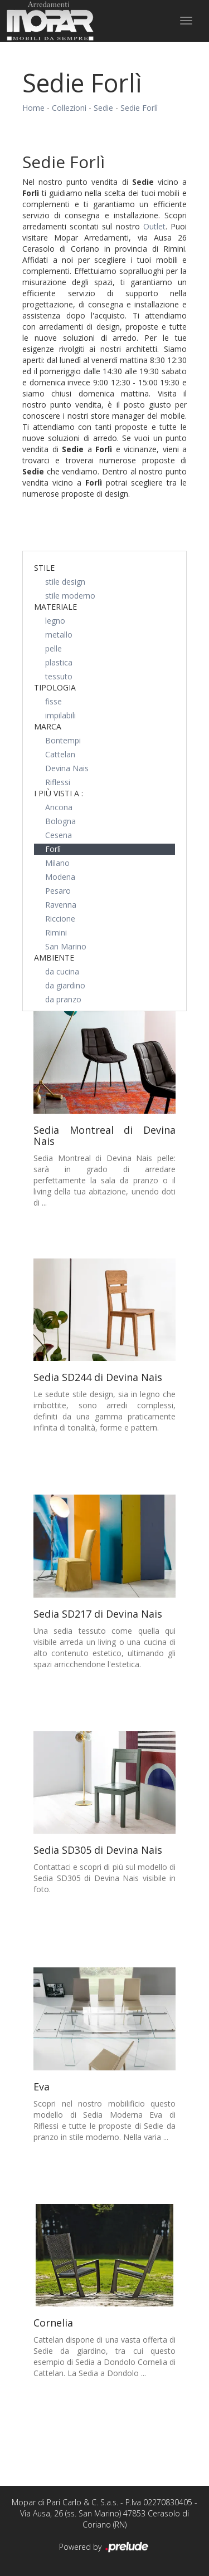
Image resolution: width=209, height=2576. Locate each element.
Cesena (58, 835)
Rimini (56, 932)
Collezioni (69, 107)
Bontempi (63, 740)
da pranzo (63, 999)
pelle (53, 648)
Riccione (60, 918)
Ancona (58, 807)
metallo (58, 634)
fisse (53, 701)
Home (33, 107)
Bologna (60, 821)
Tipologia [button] (55, 687)
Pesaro (58, 890)
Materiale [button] (55, 606)
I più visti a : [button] (58, 793)
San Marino (65, 946)
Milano (57, 863)
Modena (60, 876)
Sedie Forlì (139, 107)
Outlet (154, 226)
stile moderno (70, 595)
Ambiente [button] (54, 957)
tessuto (58, 676)
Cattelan (60, 754)
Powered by (104, 2547)
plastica (58, 662)
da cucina (62, 971)
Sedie (103, 107)
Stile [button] (44, 567)
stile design (65, 581)
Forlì (53, 849)
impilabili (60, 715)
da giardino (65, 985)
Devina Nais (67, 768)
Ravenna (60, 904)
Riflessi (57, 782)
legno (55, 620)
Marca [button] (47, 726)
